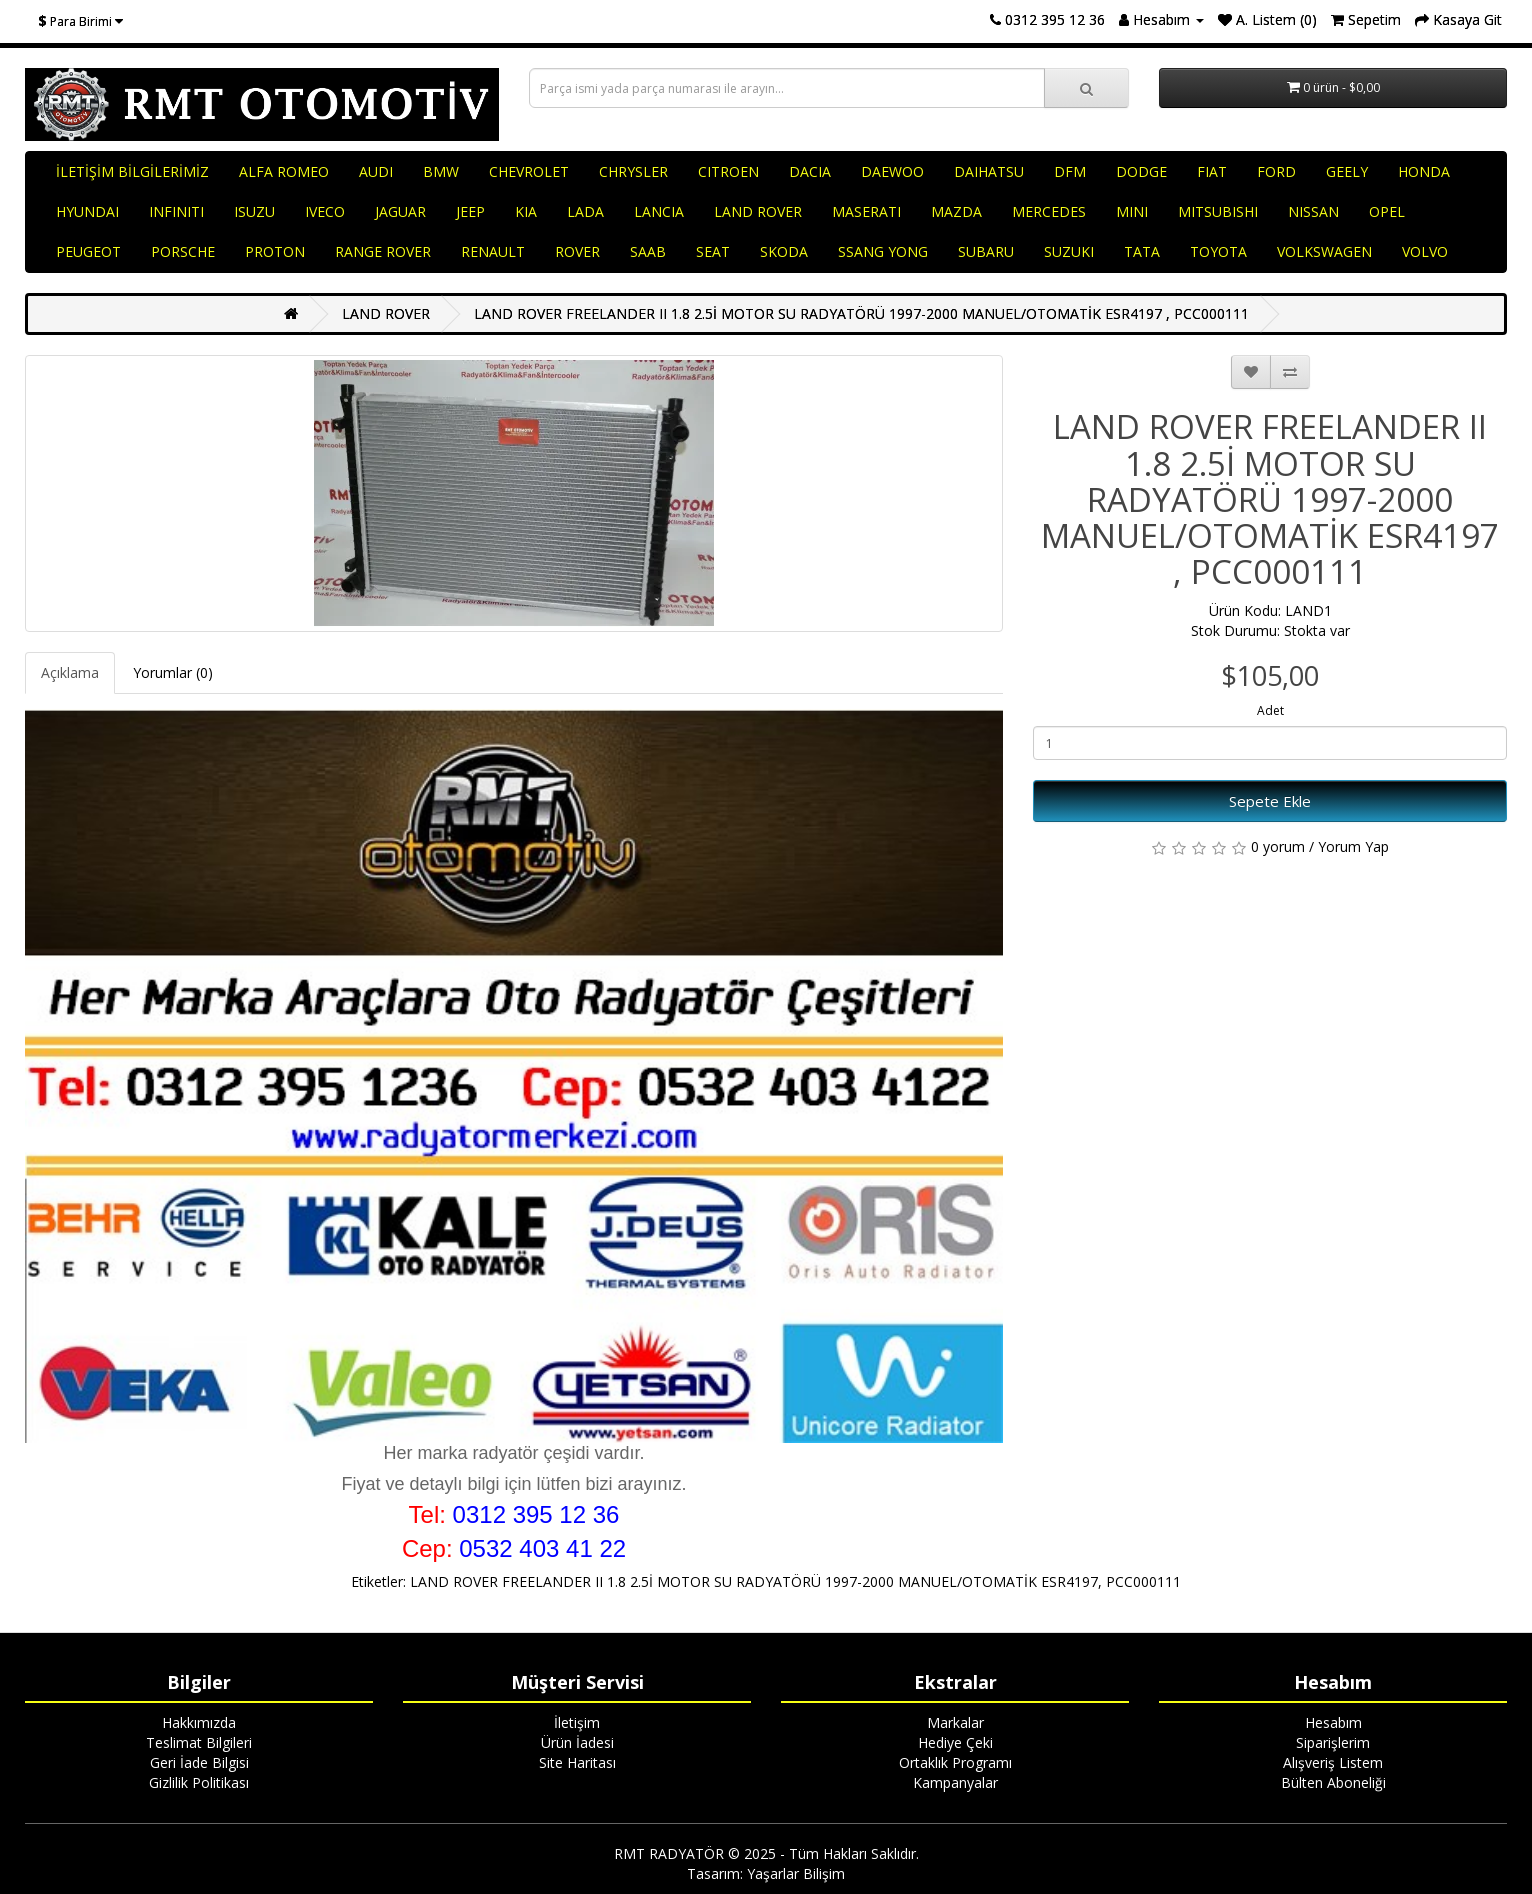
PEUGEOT (88, 251)
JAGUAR (400, 211)
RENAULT (493, 251)
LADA (585, 211)
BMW (441, 171)
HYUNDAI (87, 211)
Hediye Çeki (955, 1742)
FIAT (1212, 171)
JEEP (470, 211)
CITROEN (728, 171)
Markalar (955, 1722)
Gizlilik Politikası (199, 1782)
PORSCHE (183, 251)
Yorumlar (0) (173, 672)
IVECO (325, 211)
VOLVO (1425, 251)
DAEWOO (892, 171)
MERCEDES (1049, 211)
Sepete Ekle (1270, 801)
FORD (1276, 171)
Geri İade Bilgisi (199, 1762)
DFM (1070, 171)
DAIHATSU (989, 171)
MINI (1132, 211)
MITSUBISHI (1218, 211)
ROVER (577, 251)
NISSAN (1313, 211)
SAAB (648, 251)
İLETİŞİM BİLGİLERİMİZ (132, 171)
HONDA (1424, 171)
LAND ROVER (758, 211)
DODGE (1141, 171)
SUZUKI (1069, 251)
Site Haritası (577, 1762)
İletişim (577, 1722)
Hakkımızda (199, 1722)
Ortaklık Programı (955, 1762)
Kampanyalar (955, 1782)
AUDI (376, 171)
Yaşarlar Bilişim (796, 1873)
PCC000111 (1143, 1581)
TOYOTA (1218, 251)
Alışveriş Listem (1333, 1762)
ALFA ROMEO (284, 171)
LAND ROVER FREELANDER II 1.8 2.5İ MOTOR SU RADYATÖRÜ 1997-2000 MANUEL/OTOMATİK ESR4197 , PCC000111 (861, 313)
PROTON (275, 251)
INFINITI (176, 211)
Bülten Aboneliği (1333, 1782)
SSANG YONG (883, 251)
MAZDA (956, 211)
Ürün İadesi (577, 1742)
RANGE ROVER (383, 251)
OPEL (1387, 211)
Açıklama (70, 672)
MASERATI (866, 211)
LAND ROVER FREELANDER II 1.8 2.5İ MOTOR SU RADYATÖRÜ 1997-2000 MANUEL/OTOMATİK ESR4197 (754, 1581)
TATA (1142, 251)
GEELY (1347, 171)
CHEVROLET (529, 171)
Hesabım (1333, 1722)
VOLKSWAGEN (1324, 251)
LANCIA (659, 211)
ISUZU (254, 211)
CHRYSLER (633, 171)
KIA (526, 211)
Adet (1270, 710)
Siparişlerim (1333, 1742)
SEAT (713, 251)
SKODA (784, 251)
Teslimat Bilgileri (199, 1742)
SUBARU (986, 251)
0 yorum (1278, 846)
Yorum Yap (1353, 846)
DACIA (810, 171)
